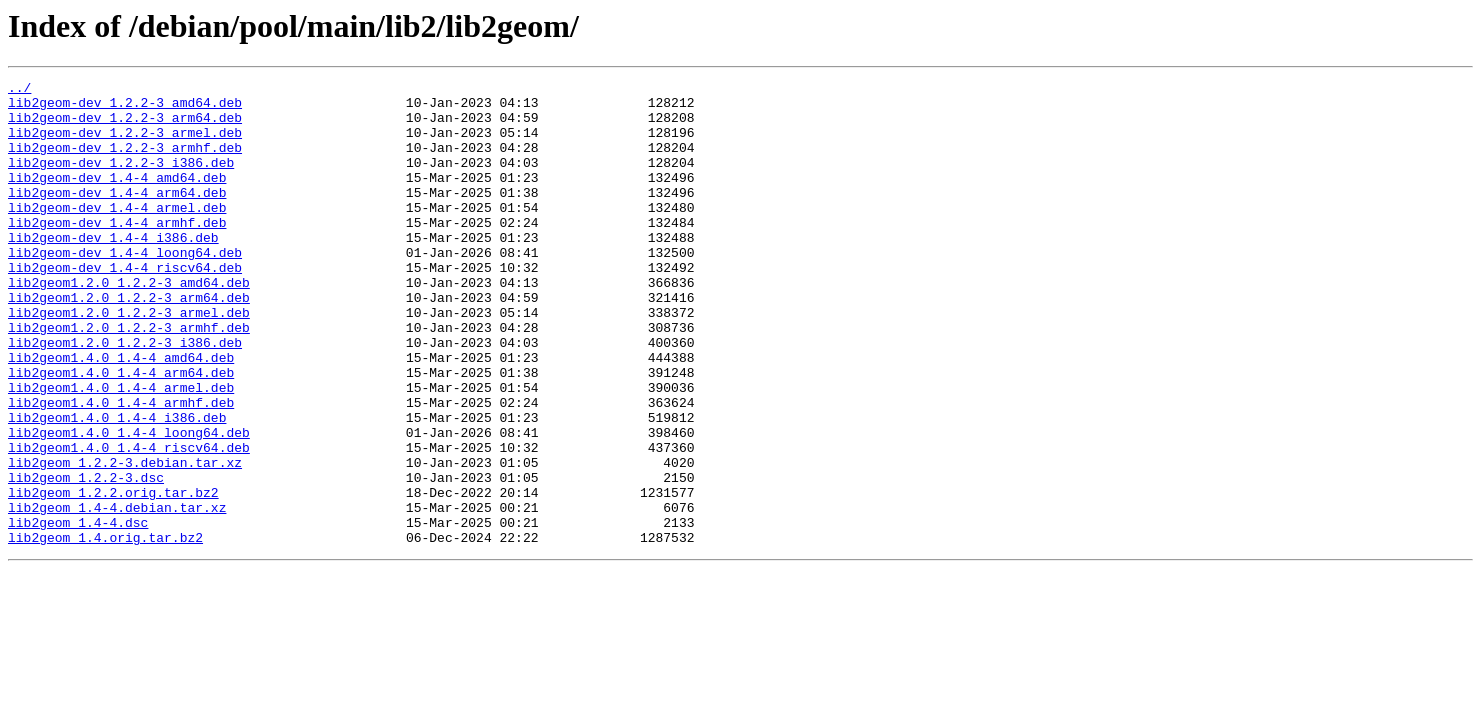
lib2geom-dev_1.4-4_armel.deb (117, 234)
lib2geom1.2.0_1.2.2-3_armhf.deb (129, 378)
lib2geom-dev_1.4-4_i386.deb (113, 270)
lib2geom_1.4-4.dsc (78, 612)
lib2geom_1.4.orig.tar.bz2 (105, 630)
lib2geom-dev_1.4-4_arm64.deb (117, 216)
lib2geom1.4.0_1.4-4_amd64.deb (121, 414)
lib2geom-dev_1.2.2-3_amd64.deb (125, 108)
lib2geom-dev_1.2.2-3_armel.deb (125, 144)
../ (19, 90)
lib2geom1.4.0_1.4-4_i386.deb (117, 486)
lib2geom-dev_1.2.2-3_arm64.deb (125, 126)
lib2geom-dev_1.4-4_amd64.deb (117, 198)
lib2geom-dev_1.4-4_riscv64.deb (125, 306)
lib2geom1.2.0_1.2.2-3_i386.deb (125, 396)
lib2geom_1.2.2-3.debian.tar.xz (125, 540)
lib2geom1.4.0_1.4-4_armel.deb (121, 450)
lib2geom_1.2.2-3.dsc (86, 558)
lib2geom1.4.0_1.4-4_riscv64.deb (129, 522)
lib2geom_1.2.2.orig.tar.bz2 (113, 576)
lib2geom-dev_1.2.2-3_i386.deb (121, 180)
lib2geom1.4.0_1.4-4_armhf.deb (121, 468)
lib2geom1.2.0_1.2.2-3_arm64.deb (129, 342)
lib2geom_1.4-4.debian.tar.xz (117, 594)
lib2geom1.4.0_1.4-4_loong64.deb (129, 504)
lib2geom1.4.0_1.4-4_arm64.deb (121, 432)
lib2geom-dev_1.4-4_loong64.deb (125, 288)
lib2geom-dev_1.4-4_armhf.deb (117, 252)
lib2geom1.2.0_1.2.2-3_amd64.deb (129, 324)
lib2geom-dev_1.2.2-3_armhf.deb (125, 162)
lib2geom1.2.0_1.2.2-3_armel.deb (129, 360)
